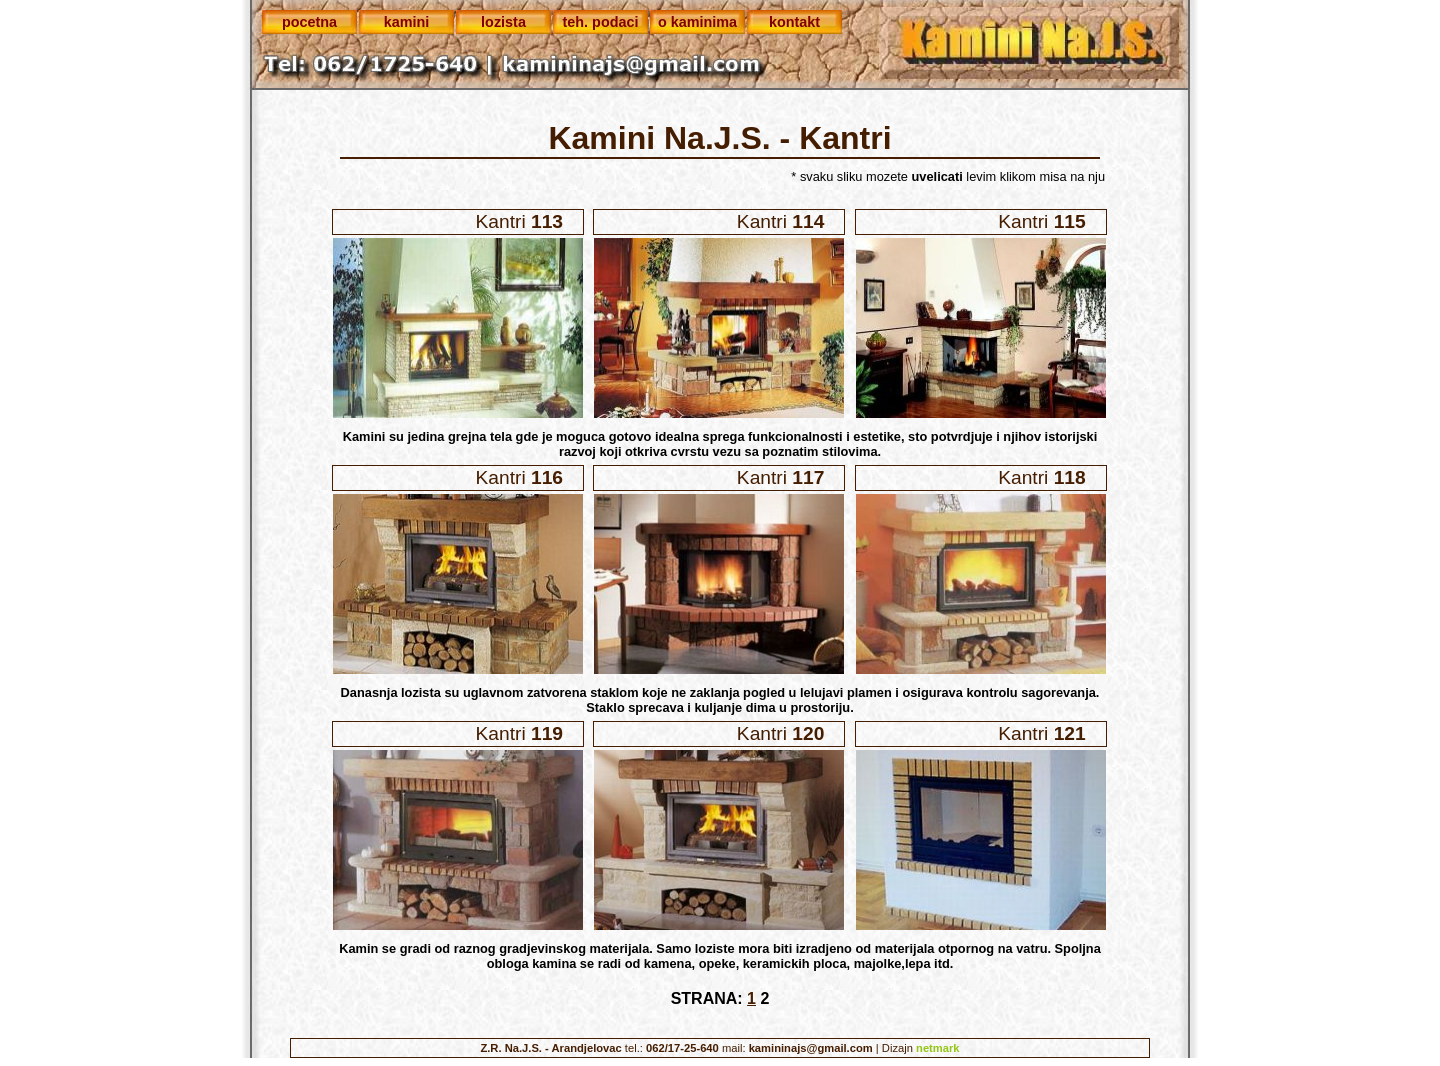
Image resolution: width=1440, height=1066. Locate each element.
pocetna (309, 22)
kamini (407, 22)
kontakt (794, 22)
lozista (503, 22)
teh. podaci (601, 22)
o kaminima (697, 22)
